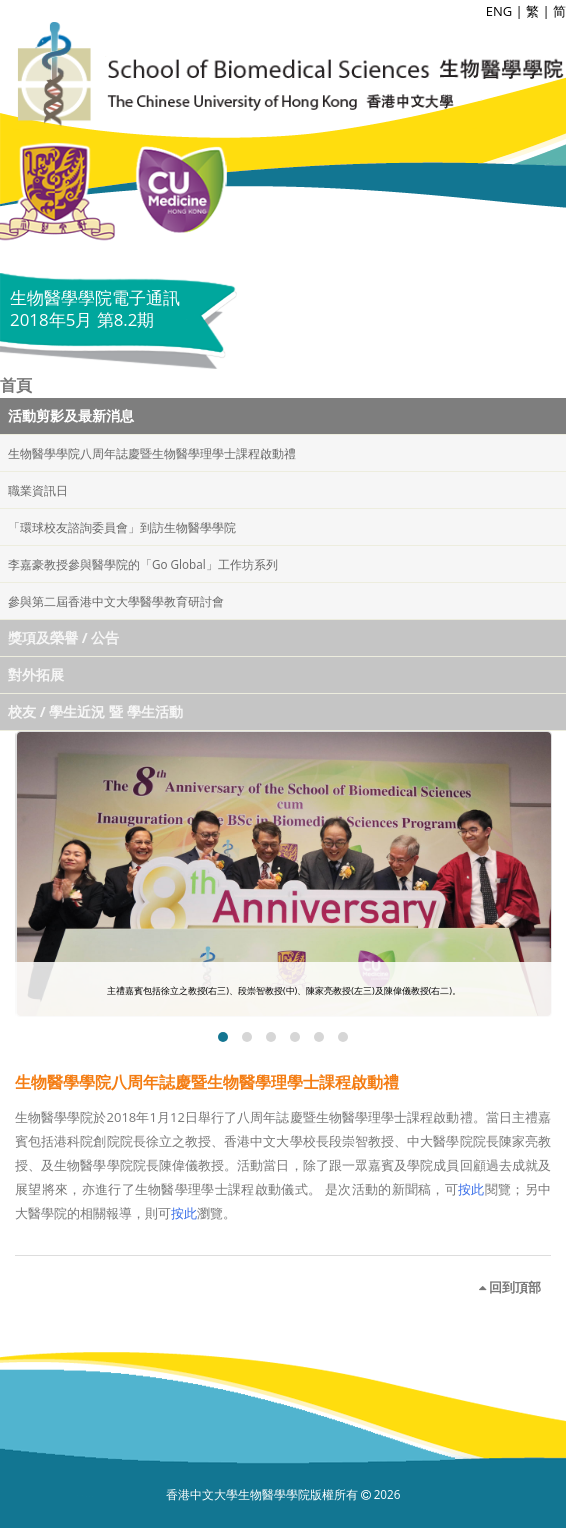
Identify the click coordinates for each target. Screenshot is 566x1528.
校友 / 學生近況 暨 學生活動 (95, 711)
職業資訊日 (38, 490)
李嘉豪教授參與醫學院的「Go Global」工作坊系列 (143, 564)
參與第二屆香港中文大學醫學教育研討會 (116, 601)
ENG (499, 11)
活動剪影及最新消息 (71, 415)
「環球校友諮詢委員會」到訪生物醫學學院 (122, 527)
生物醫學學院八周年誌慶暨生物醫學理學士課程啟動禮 (152, 453)
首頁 (16, 385)
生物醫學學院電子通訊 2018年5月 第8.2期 (95, 308)
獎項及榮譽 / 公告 (63, 637)
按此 (471, 1189)
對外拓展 (36, 674)
